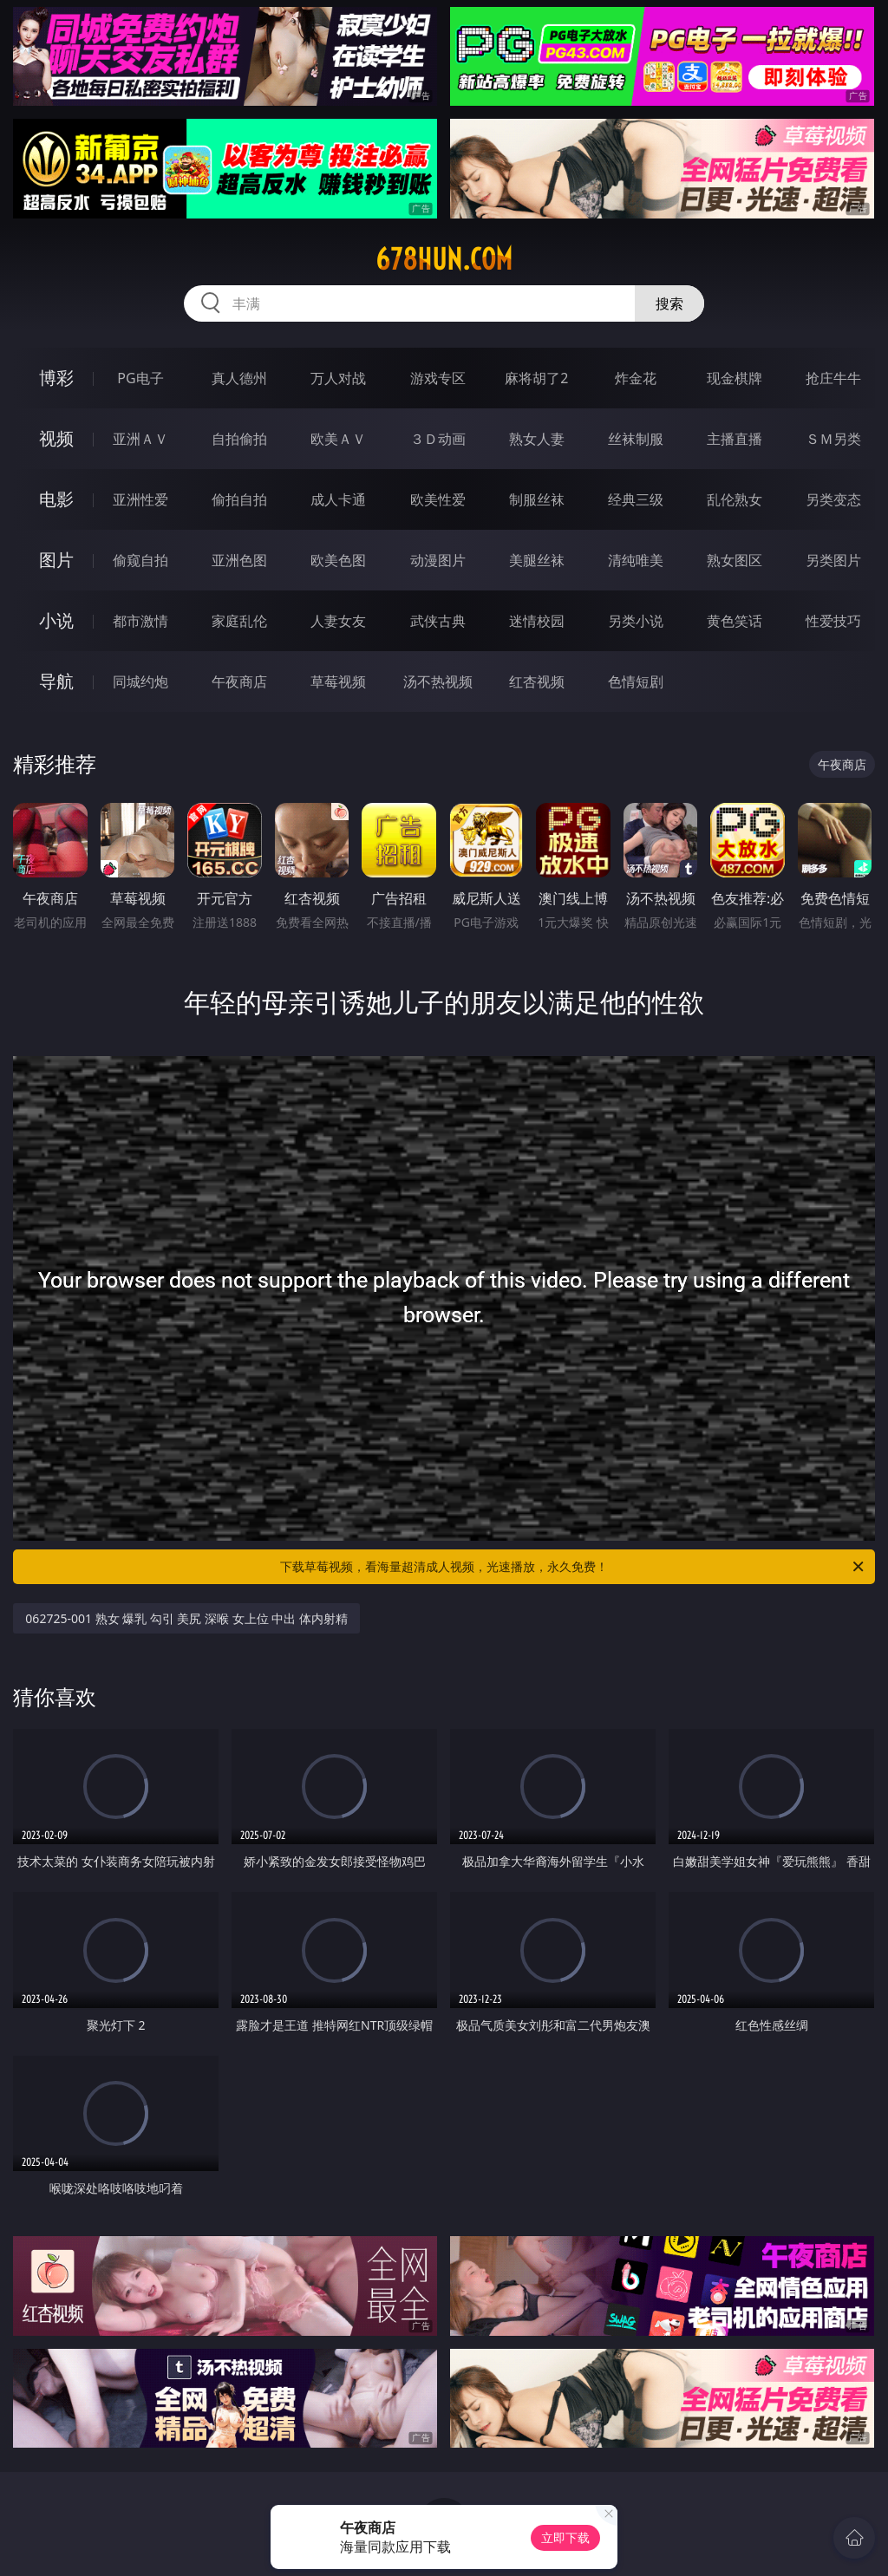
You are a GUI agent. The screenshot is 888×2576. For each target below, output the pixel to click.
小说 (56, 620)
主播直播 (734, 438)
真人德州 (239, 378)
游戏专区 (438, 378)
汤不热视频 (438, 681)
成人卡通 (338, 499)
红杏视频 (537, 681)
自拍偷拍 (239, 438)
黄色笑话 (734, 620)
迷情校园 (537, 620)
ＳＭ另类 (833, 438)
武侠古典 (438, 620)
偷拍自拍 (239, 499)
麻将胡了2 (536, 378)
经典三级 (635, 499)
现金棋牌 (734, 378)
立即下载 (565, 2537)
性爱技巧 (833, 620)
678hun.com (444, 259)
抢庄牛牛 (833, 378)
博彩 (56, 377)
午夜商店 (239, 681)
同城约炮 (140, 681)
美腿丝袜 (537, 560)
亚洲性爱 (140, 499)
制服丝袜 (537, 499)
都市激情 (140, 620)
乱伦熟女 (734, 499)
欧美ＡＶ (338, 438)
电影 (56, 499)
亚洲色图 (239, 560)
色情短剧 (635, 681)
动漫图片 (438, 560)
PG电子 (140, 378)
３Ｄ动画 (438, 438)
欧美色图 (338, 560)
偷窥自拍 (140, 560)
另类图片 (833, 560)
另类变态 (833, 499)
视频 (56, 438)
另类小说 (635, 620)
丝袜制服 (635, 438)
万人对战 (338, 378)
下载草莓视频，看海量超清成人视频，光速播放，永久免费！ (573, 1566)
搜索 (669, 303)
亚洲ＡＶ (140, 438)
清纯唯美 (635, 560)
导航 (56, 681)
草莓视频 (338, 681)
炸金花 (635, 378)
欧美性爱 (438, 499)
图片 (56, 559)
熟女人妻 (537, 438)
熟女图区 (734, 560)
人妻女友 (338, 620)
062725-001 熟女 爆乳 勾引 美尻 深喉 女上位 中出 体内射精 (186, 1618)
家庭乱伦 (239, 620)
